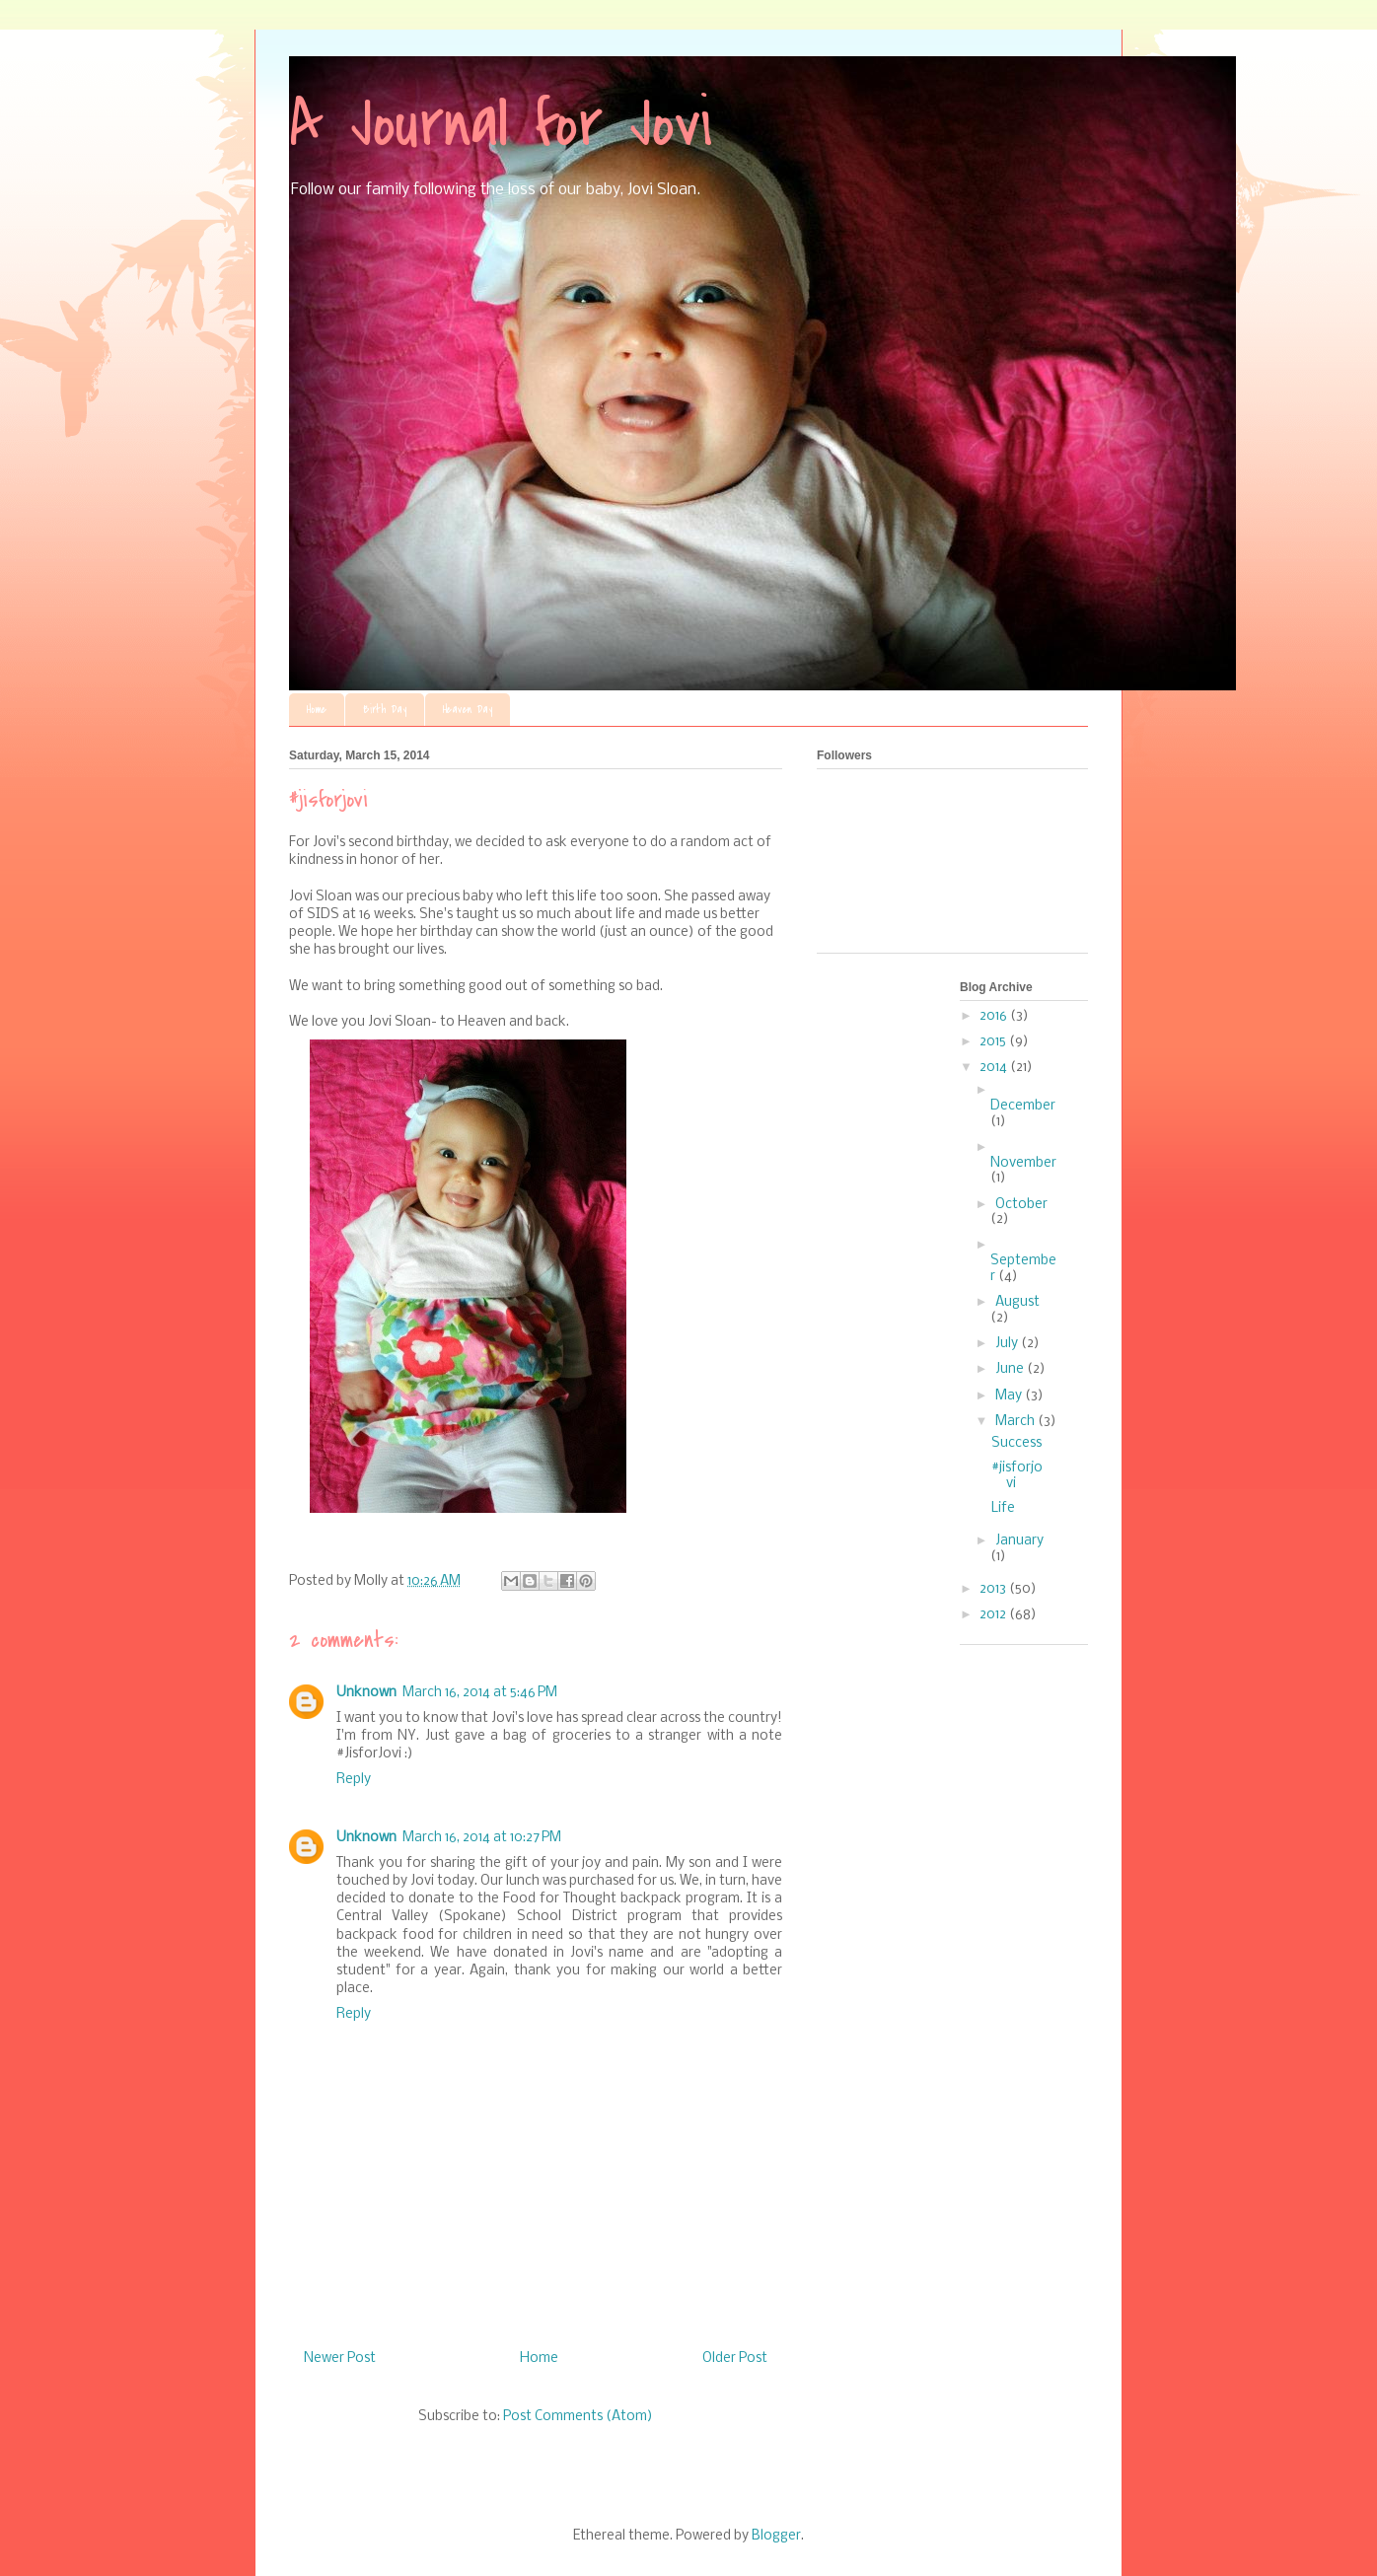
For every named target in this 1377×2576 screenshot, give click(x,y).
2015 (994, 1042)
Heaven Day (467, 709)
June (1011, 1369)
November (1023, 1163)
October (1021, 1204)
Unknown (366, 1692)
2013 (994, 1589)
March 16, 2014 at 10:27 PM (481, 1837)
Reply (353, 1779)
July (1008, 1343)
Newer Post (340, 2358)
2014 (994, 1067)
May (1010, 1396)
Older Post (734, 2358)
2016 (994, 1016)
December (1022, 1106)
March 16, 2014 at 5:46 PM (479, 1692)
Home (316, 709)
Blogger (776, 2536)
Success (1016, 1443)
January (1019, 1541)
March (1016, 1421)
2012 (994, 1615)
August (1017, 1302)
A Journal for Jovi (500, 124)
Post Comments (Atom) (578, 2416)
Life (1003, 1508)
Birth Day (384, 709)
